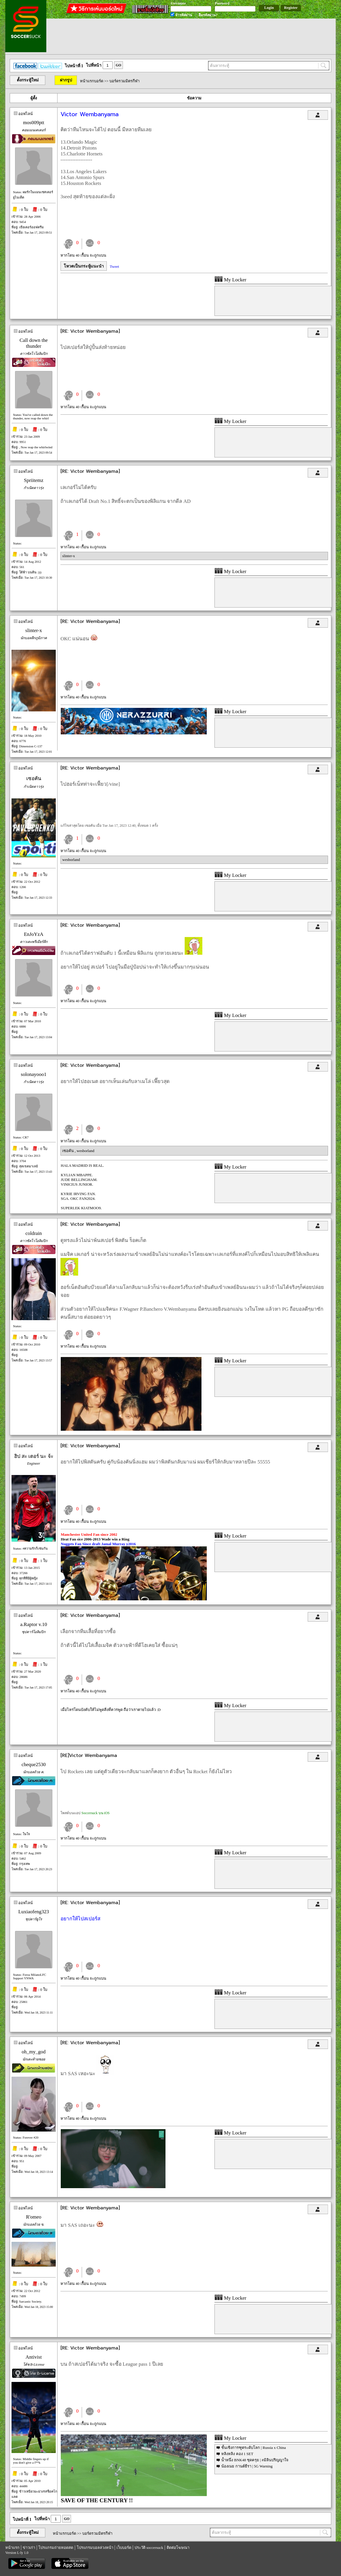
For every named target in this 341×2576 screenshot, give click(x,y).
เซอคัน (33, 778)
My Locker (230, 280)
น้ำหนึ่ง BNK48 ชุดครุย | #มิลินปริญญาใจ (254, 2460)
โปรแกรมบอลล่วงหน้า (95, 2547)
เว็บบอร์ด (124, 2547)
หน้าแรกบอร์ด (91, 81)
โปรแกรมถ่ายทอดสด (55, 2547)
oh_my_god (33, 2052)
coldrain (33, 1233)
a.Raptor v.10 (33, 1624)
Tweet (114, 266)
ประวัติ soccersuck (149, 2547)
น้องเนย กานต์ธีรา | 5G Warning (247, 2466)
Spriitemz (33, 480)
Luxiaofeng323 (33, 1911)
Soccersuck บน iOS (95, 1813)
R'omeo (33, 2217)
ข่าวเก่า (29, 2547)
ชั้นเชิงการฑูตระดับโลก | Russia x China (253, 2447)
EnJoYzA (33, 934)
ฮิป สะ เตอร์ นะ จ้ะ (33, 1456)
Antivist (34, 2357)
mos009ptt (33, 122)
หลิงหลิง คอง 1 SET (237, 2454)
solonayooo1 (34, 1074)
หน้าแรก (12, 2547)
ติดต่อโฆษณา (178, 2547)
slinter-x (68, 556)
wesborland (71, 859)
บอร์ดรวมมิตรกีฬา (124, 81)
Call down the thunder (33, 343)
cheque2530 (34, 1764)
